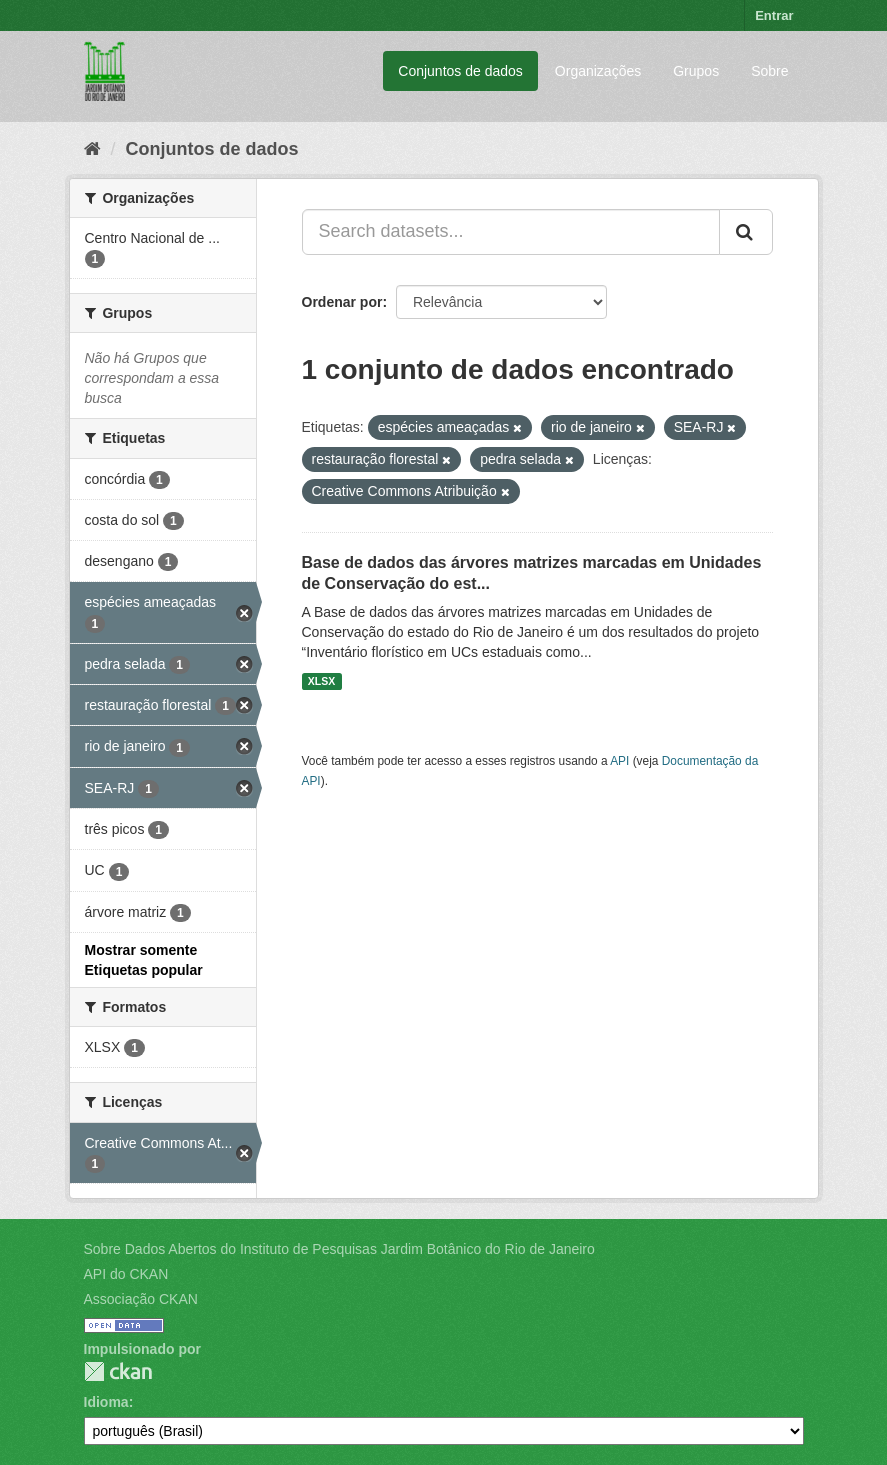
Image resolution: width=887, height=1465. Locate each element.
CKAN (118, 1371)
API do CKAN (126, 1274)
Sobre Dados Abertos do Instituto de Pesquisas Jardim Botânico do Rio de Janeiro (339, 1249)
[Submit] (746, 232)
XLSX (321, 681)
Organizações (598, 71)
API (619, 761)
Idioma (106, 1402)
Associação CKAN (141, 1299)
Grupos (696, 71)
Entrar (774, 15)
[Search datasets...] (511, 232)
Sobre (769, 71)
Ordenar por (342, 302)
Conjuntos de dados (460, 71)
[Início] (92, 149)
